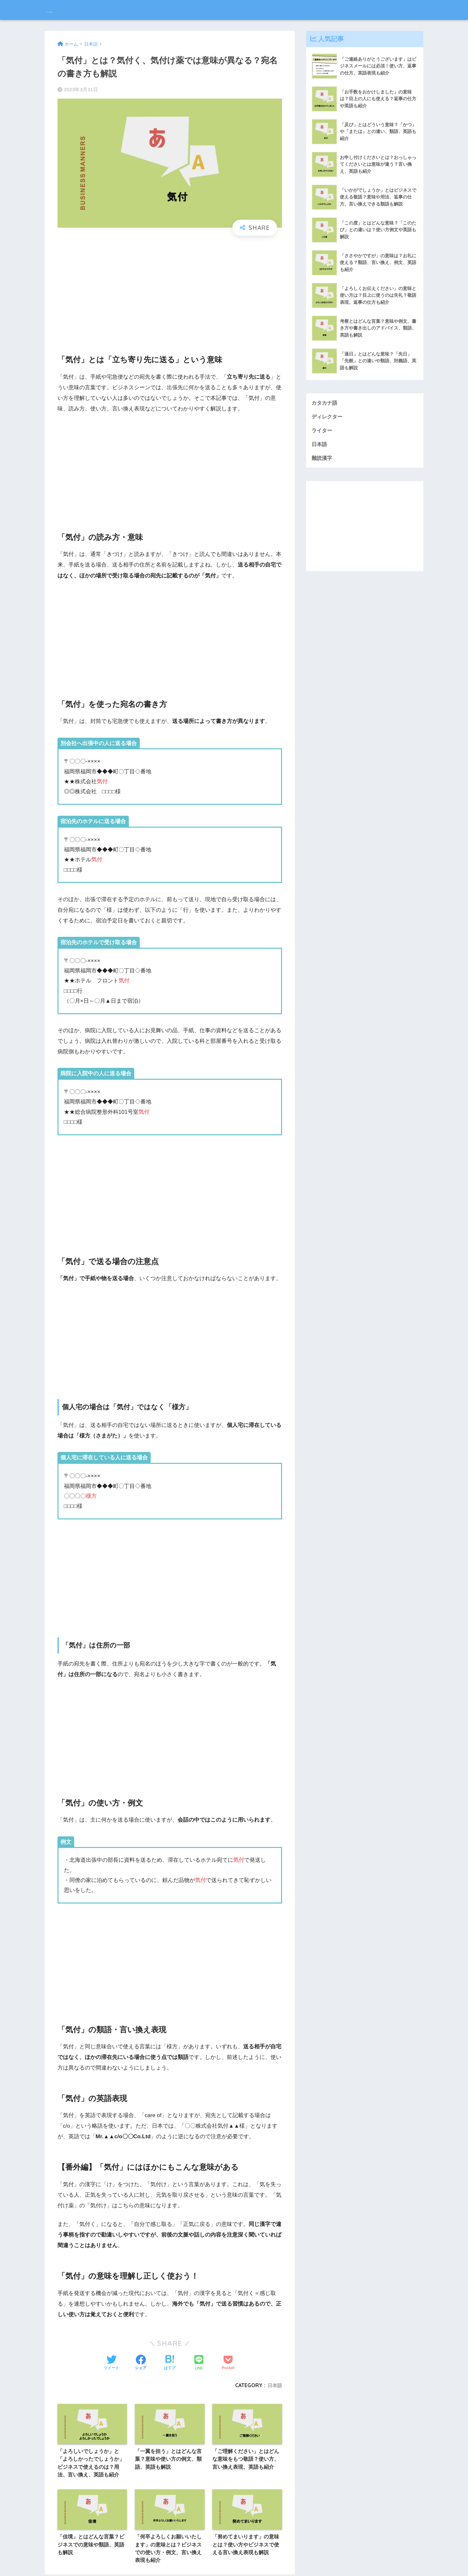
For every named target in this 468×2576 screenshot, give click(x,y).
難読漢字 (322, 460)
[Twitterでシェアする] (111, 2363)
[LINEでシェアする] (198, 2363)
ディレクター (328, 417)
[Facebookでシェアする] (140, 2363)
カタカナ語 (325, 403)
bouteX (60, 9)
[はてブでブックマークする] (169, 2363)
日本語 (274, 2385)
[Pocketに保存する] (228, 2363)
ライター (322, 431)
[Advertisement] (169, 290)
